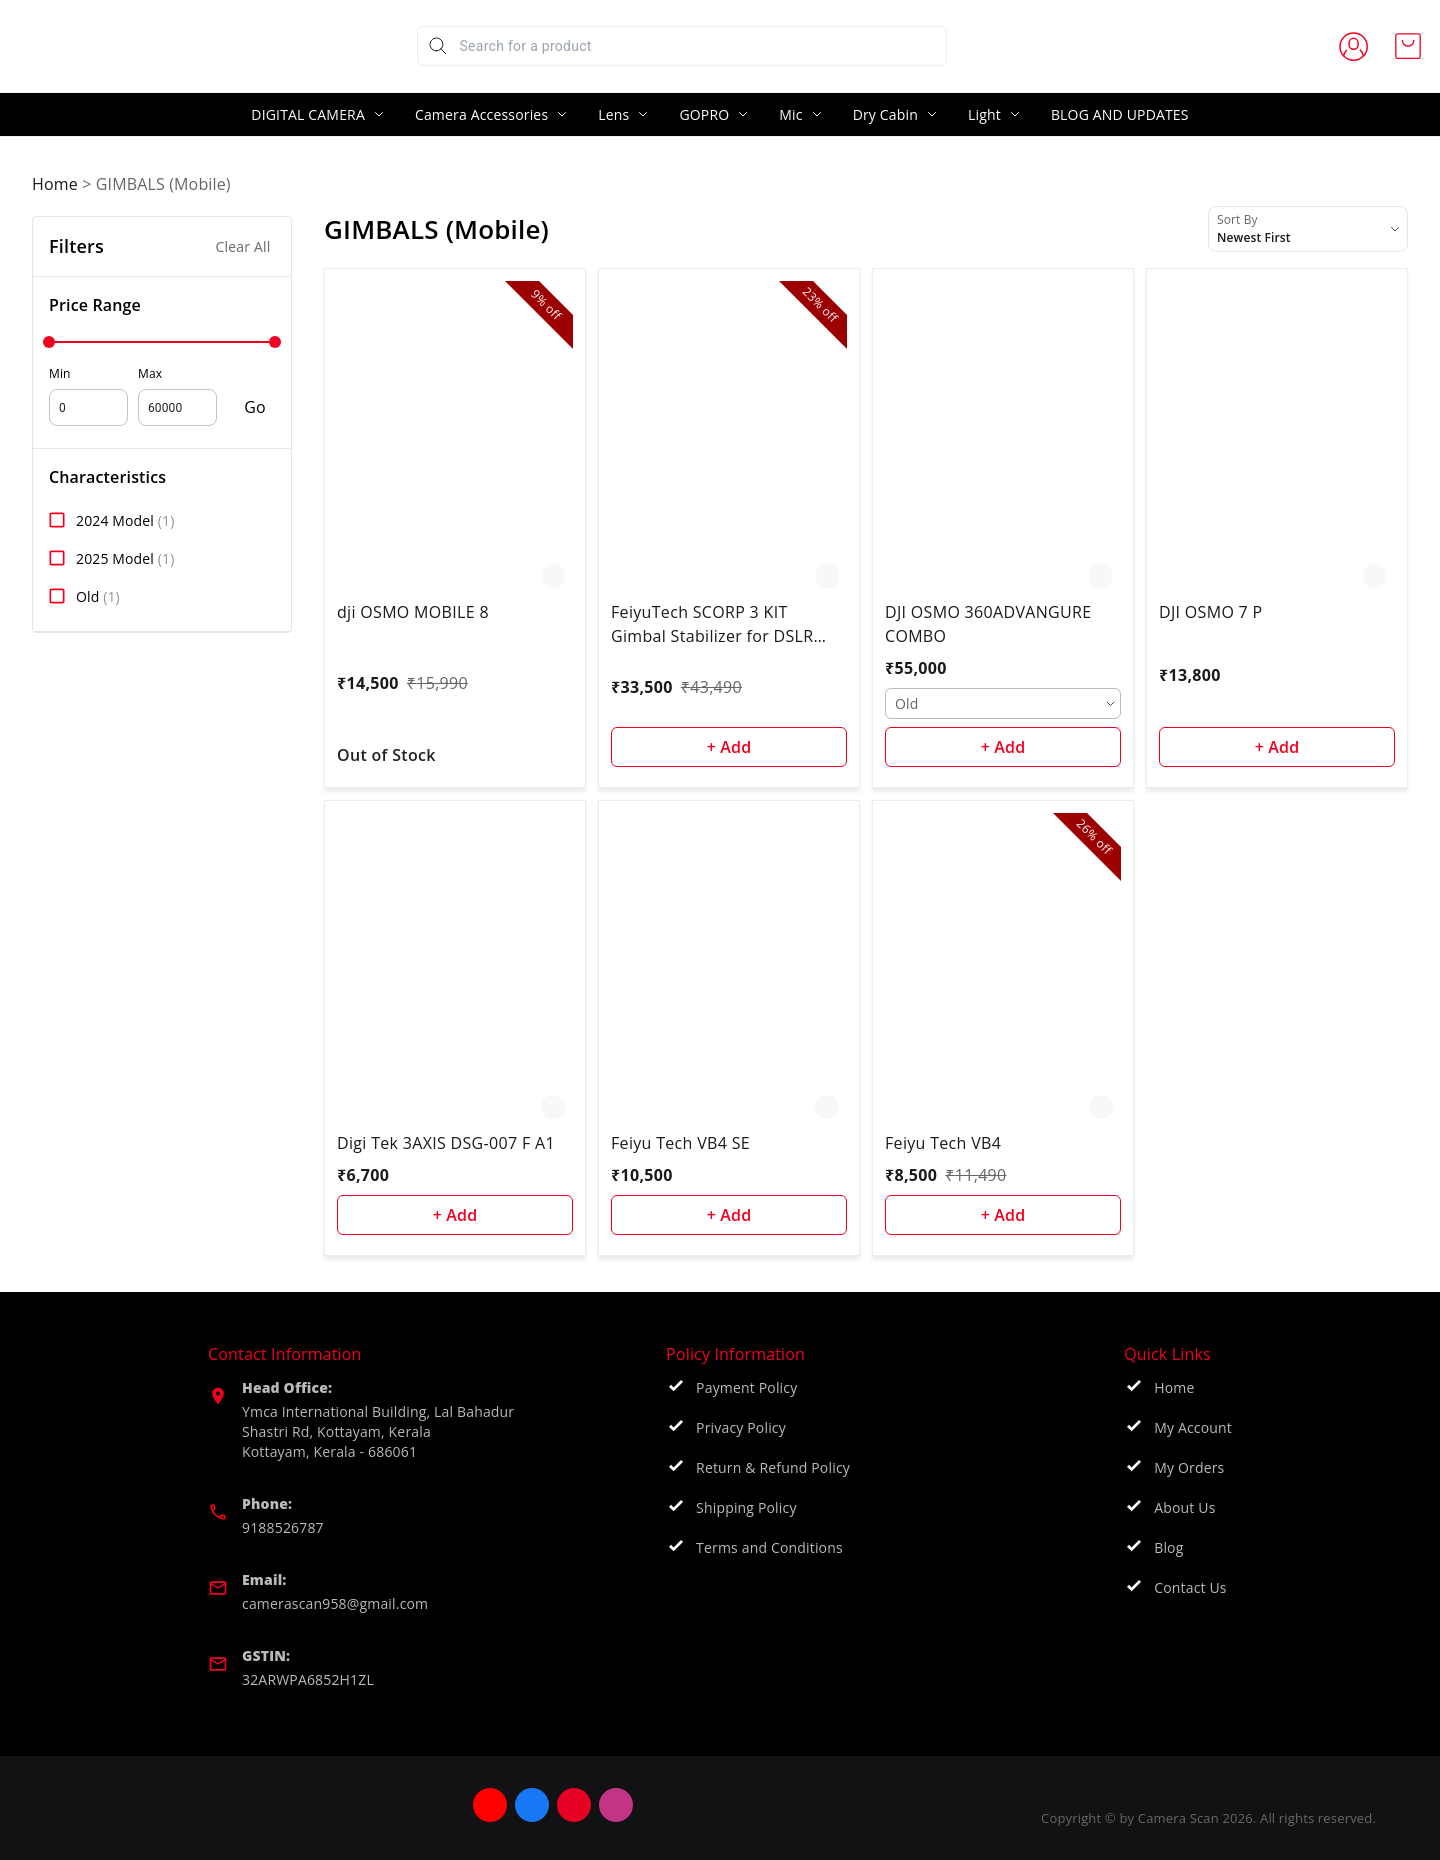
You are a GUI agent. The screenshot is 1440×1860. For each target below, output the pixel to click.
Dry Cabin (885, 114)
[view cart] (1408, 46)
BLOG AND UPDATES (1120, 114)
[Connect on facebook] (576, 1805)
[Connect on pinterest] (618, 1805)
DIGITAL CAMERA (308, 114)
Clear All (243, 246)
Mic (790, 114)
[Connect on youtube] (534, 1805)
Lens (613, 114)
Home (55, 184)
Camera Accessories (481, 114)
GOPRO (704, 114)
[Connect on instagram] (660, 1805)
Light (984, 114)
